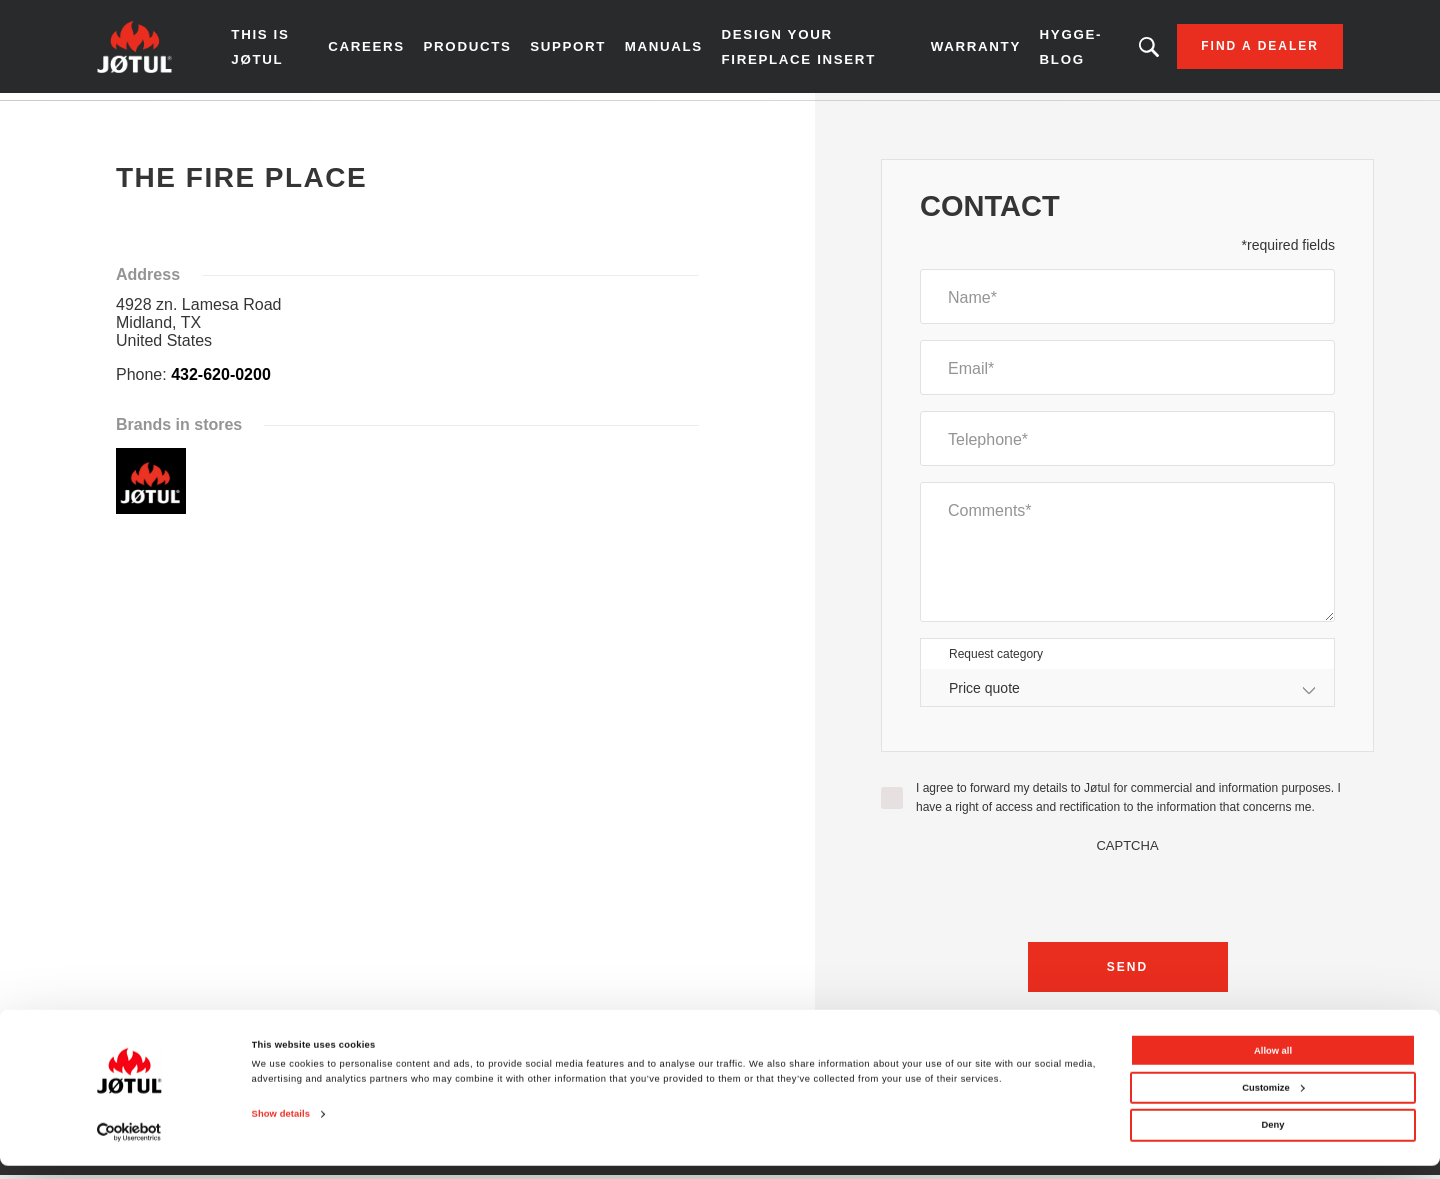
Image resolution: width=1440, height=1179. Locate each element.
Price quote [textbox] (984, 694)
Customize (1273, 1101)
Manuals (674, 50)
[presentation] (1128, 899)
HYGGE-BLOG (1055, 49)
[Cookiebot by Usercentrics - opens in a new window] (129, 1145)
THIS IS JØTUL (284, 49)
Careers (381, 50)
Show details (281, 1128)
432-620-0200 (221, 381)
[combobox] (1127, 694)
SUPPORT (580, 50)
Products (480, 50)
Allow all (1273, 1064)
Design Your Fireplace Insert (805, 49)
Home (136, 119)
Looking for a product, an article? (1127, 50)
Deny (1273, 1139)
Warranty (961, 50)
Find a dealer (1237, 50)
